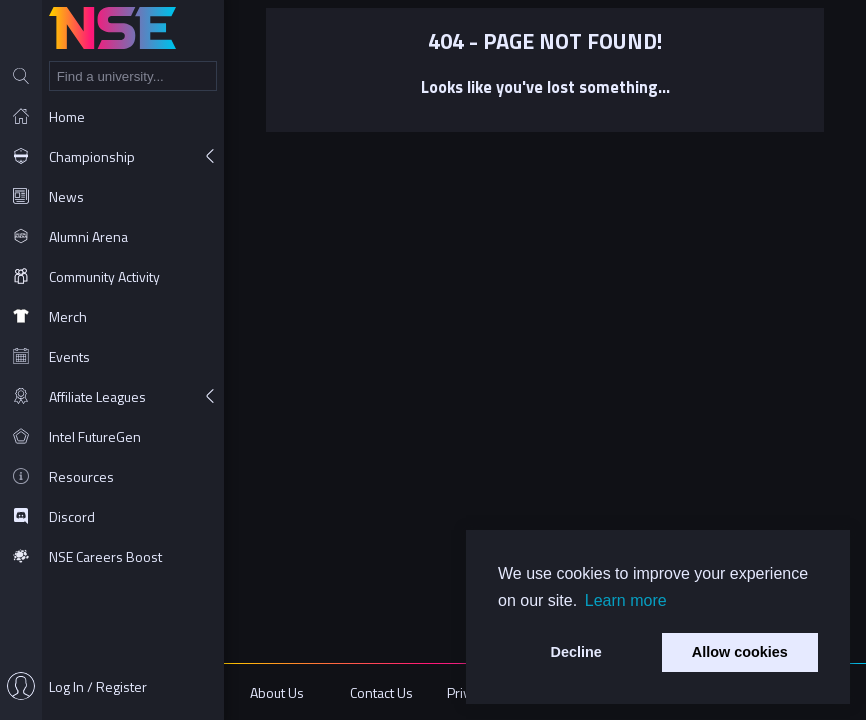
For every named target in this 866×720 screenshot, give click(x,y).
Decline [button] (576, 652)
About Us (277, 692)
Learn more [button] (626, 600)
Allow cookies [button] (740, 652)
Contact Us (381, 692)
